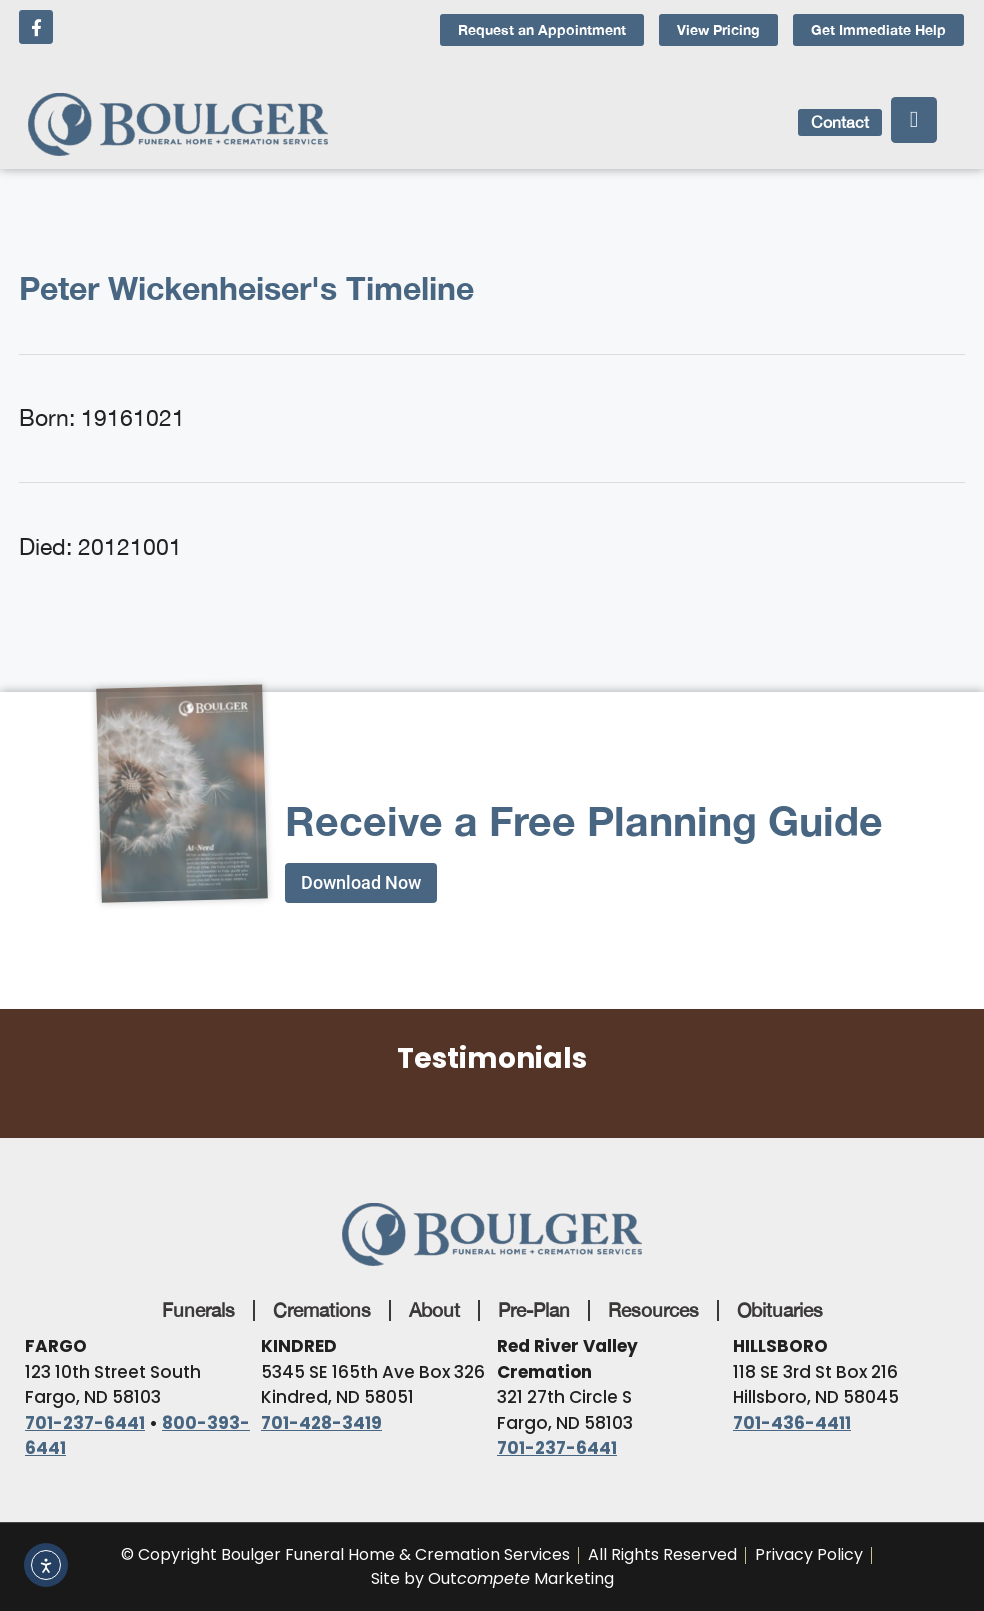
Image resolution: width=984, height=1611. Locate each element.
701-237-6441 (85, 1423)
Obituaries (780, 1310)
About (434, 1310)
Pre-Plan (534, 1310)
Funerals (198, 1310)
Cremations (322, 1310)
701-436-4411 (792, 1423)
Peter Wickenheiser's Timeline (246, 288)
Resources (653, 1310)
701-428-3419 (321, 1423)
